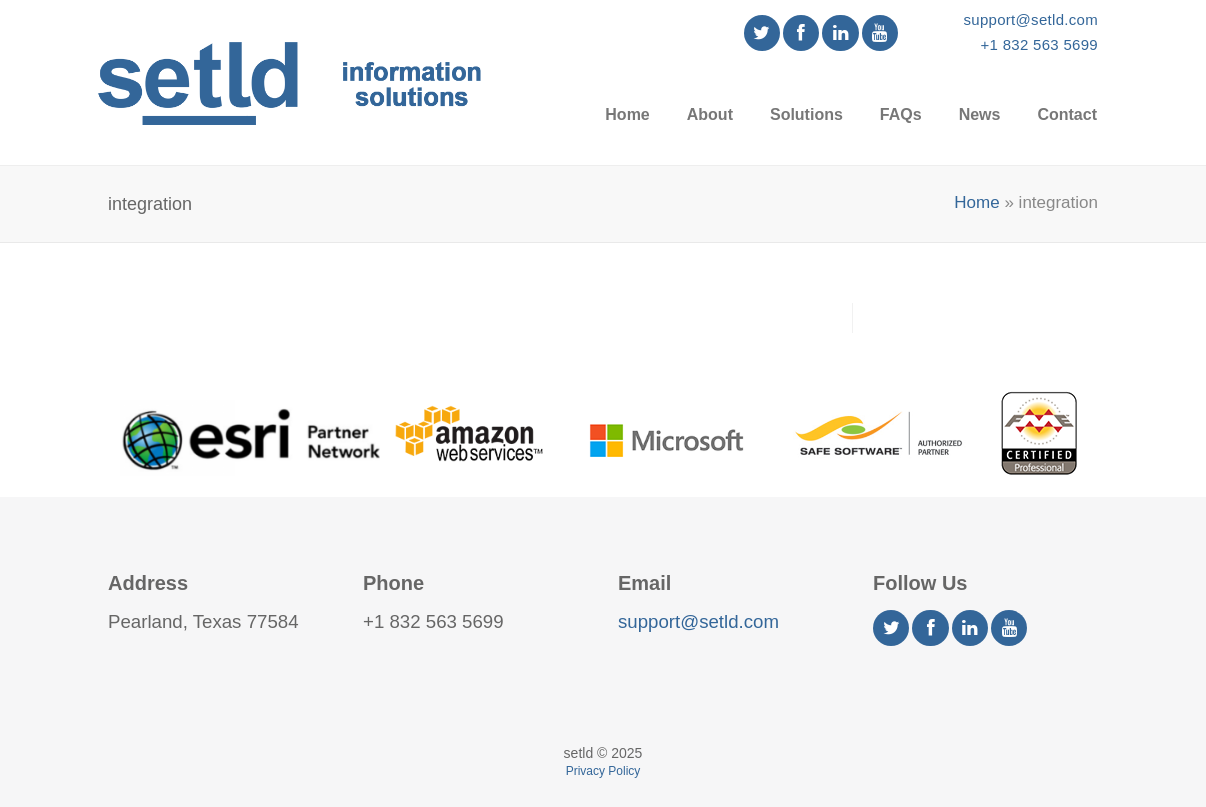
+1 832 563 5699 (1039, 44)
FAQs (901, 114)
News (980, 114)
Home (627, 114)
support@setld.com (1030, 19)
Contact (1067, 114)
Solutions (806, 114)
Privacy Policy (603, 771)
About (710, 114)
